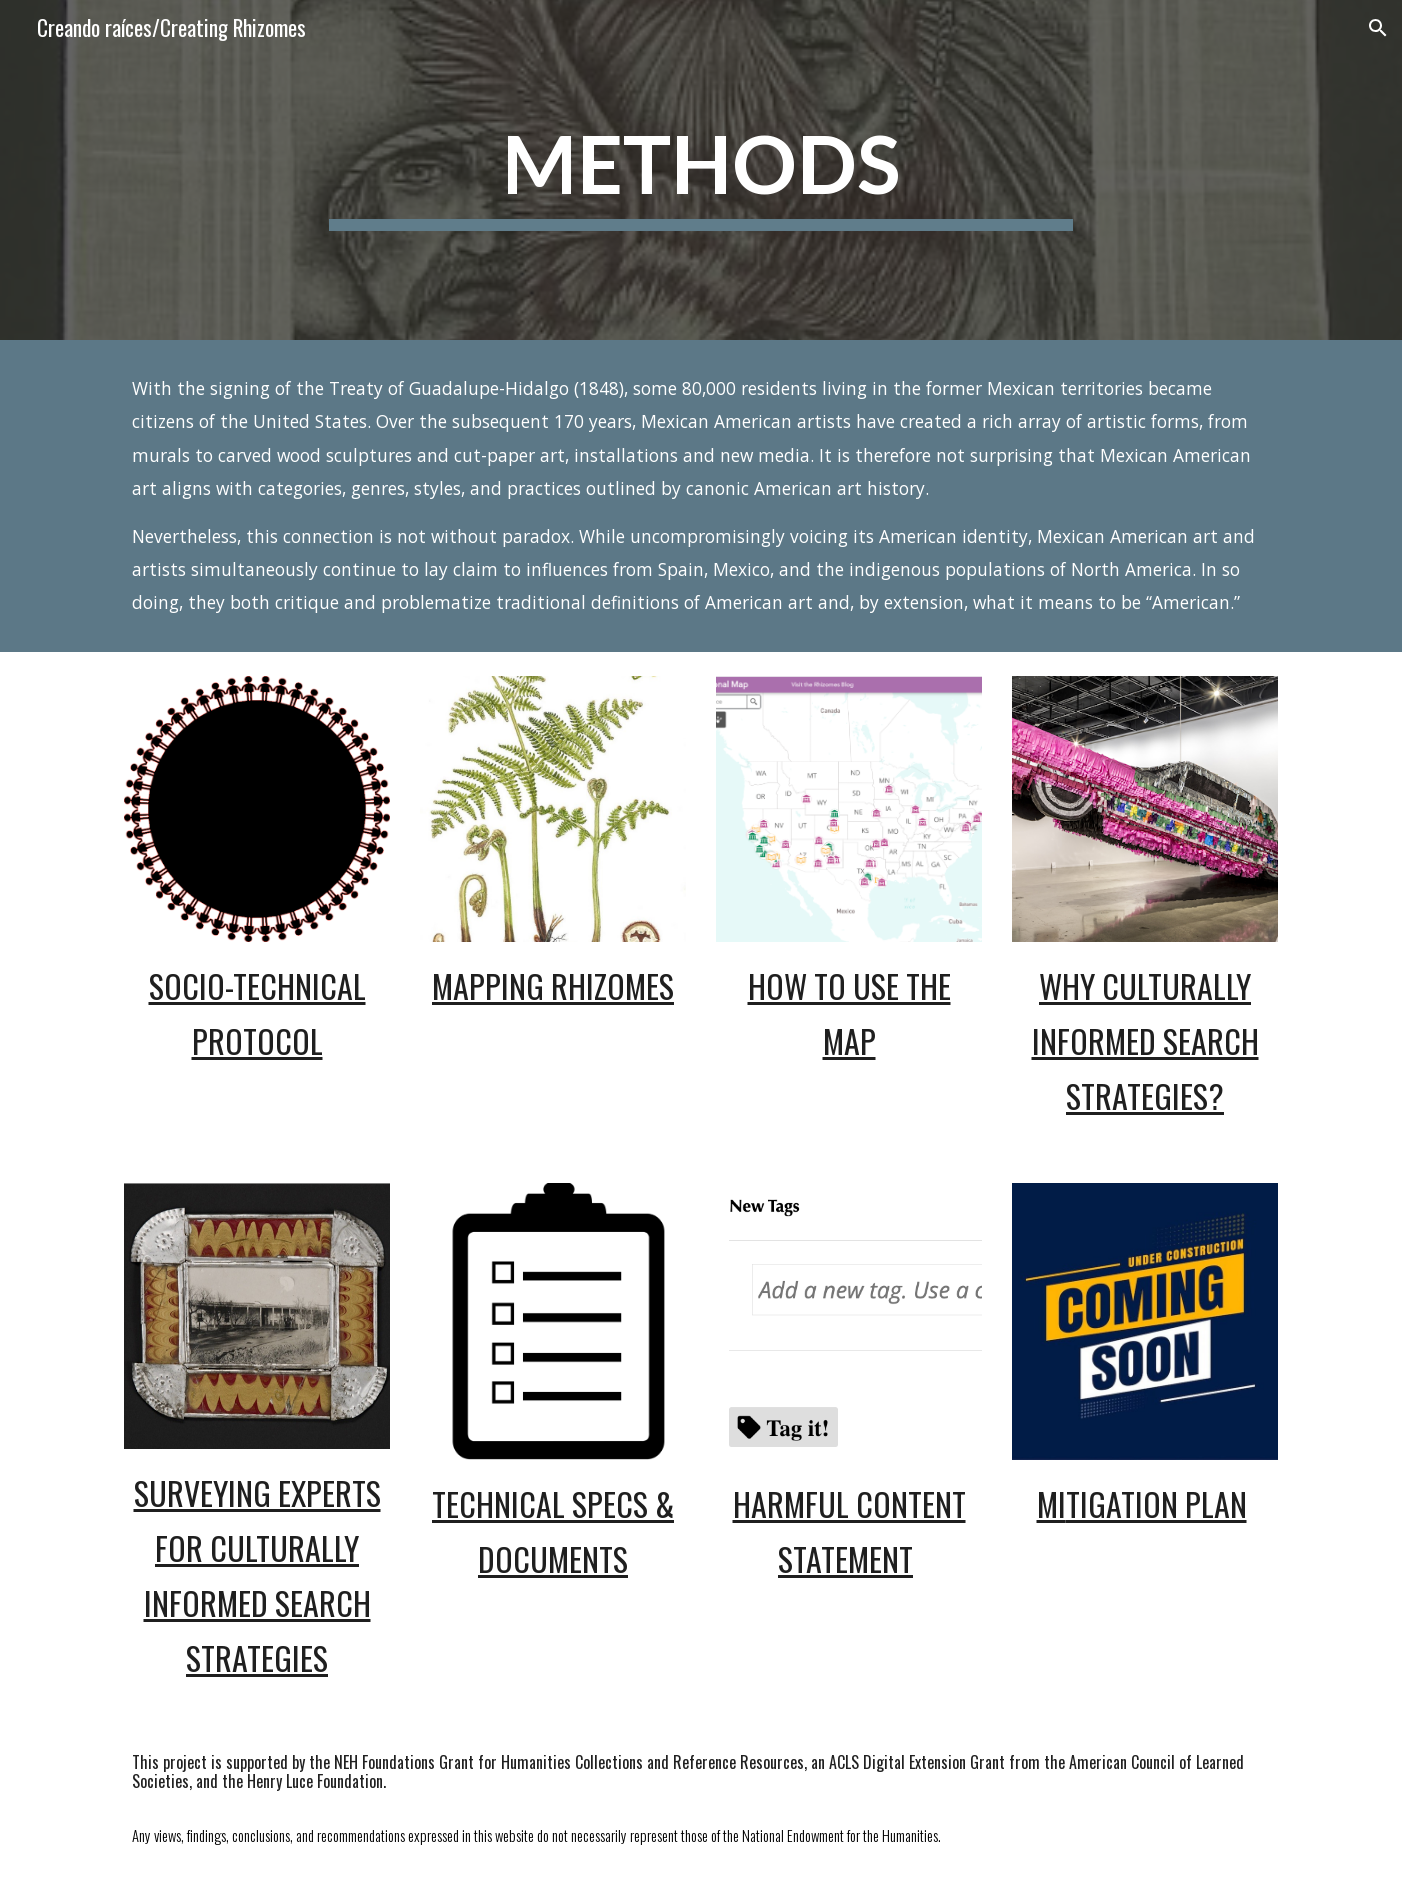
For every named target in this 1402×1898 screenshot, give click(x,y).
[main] (701, 170)
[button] (1378, 28)
